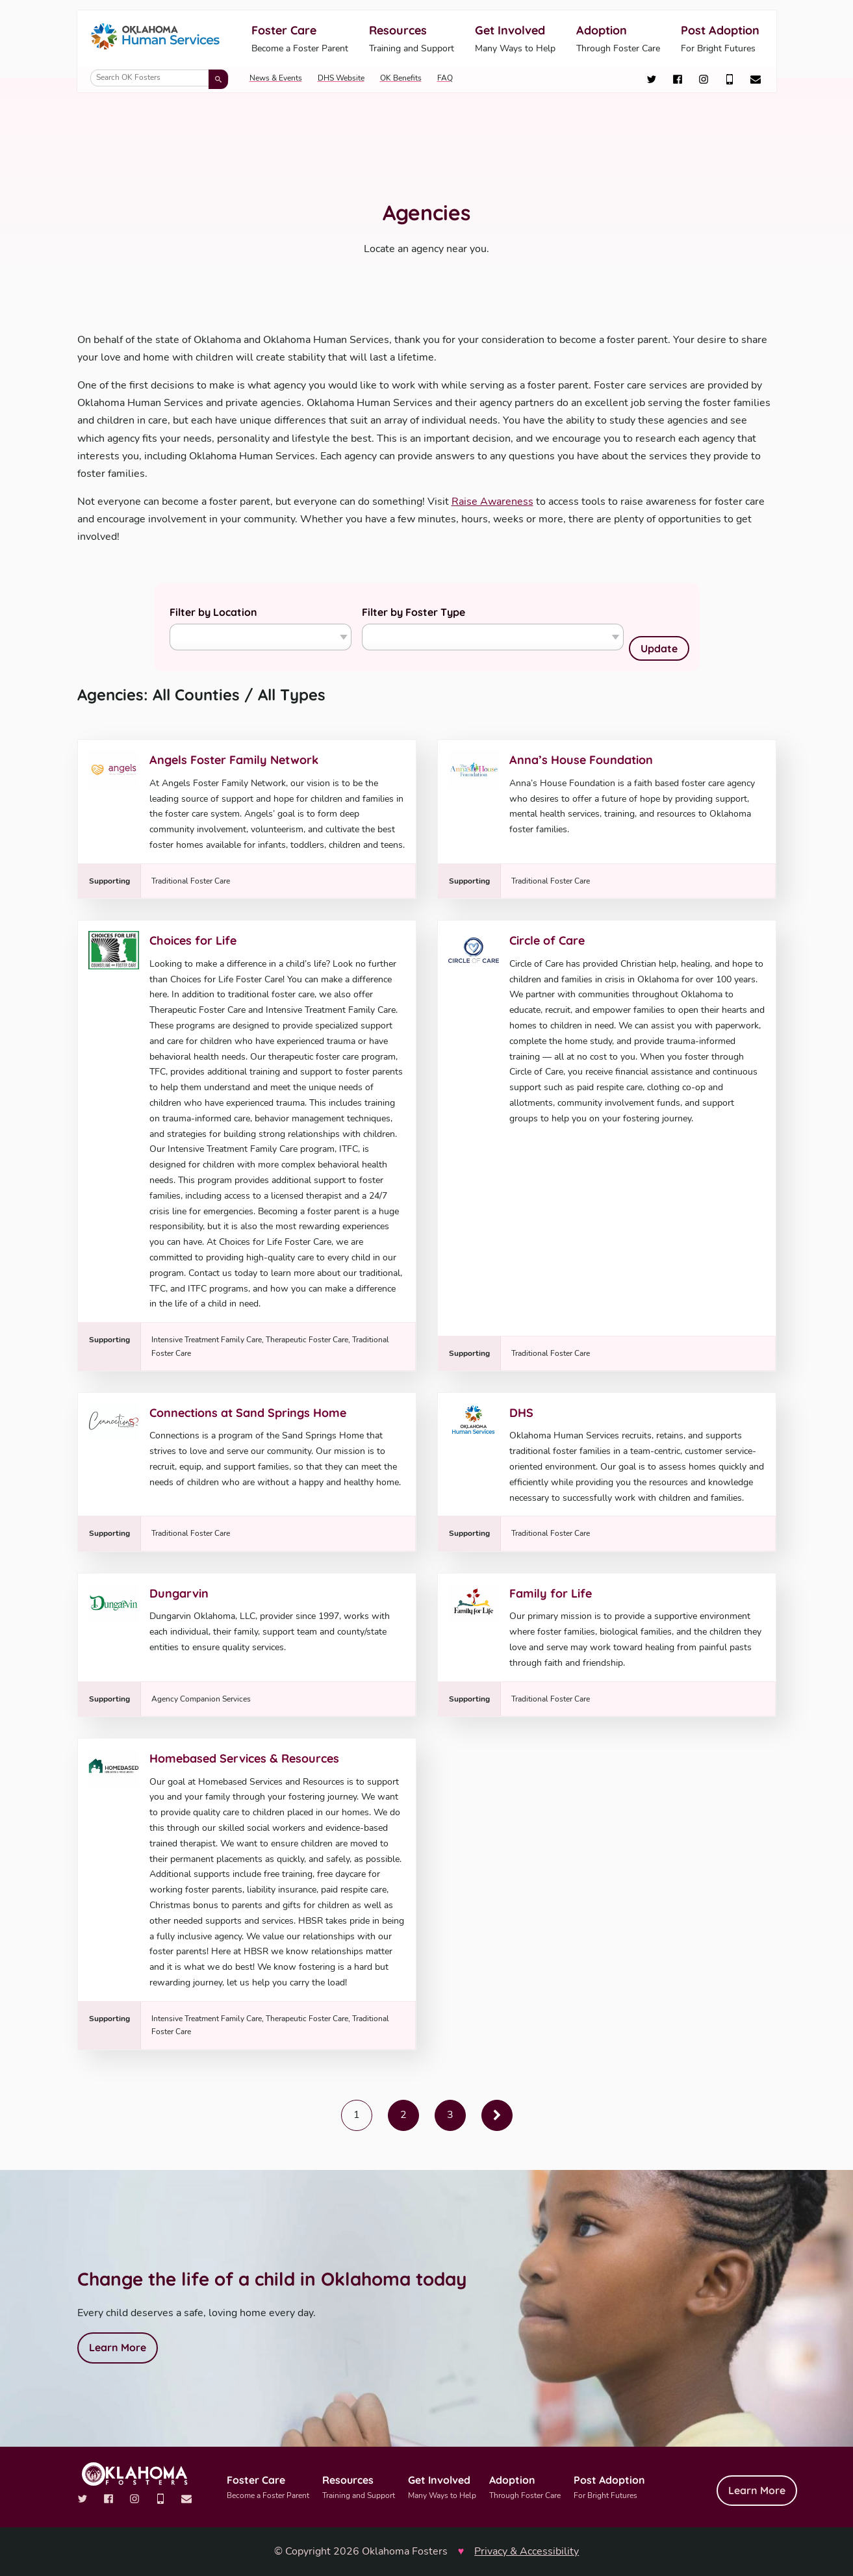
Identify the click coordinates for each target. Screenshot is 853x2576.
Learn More (117, 2347)
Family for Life (550, 1593)
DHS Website (341, 78)
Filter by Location (213, 612)
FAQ (445, 78)
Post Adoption (720, 39)
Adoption (618, 39)
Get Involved (515, 39)
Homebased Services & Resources (244, 1758)
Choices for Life (192, 940)
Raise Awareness (492, 501)
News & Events (275, 78)
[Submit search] (218, 79)
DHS (521, 1412)
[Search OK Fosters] (159, 78)
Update (659, 648)
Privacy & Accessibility (526, 2551)
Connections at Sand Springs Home (247, 1412)
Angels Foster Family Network (233, 759)
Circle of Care (547, 940)
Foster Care (299, 39)
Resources (411, 39)
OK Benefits (401, 78)
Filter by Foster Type (413, 612)
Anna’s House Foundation (581, 759)
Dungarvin (179, 1593)
